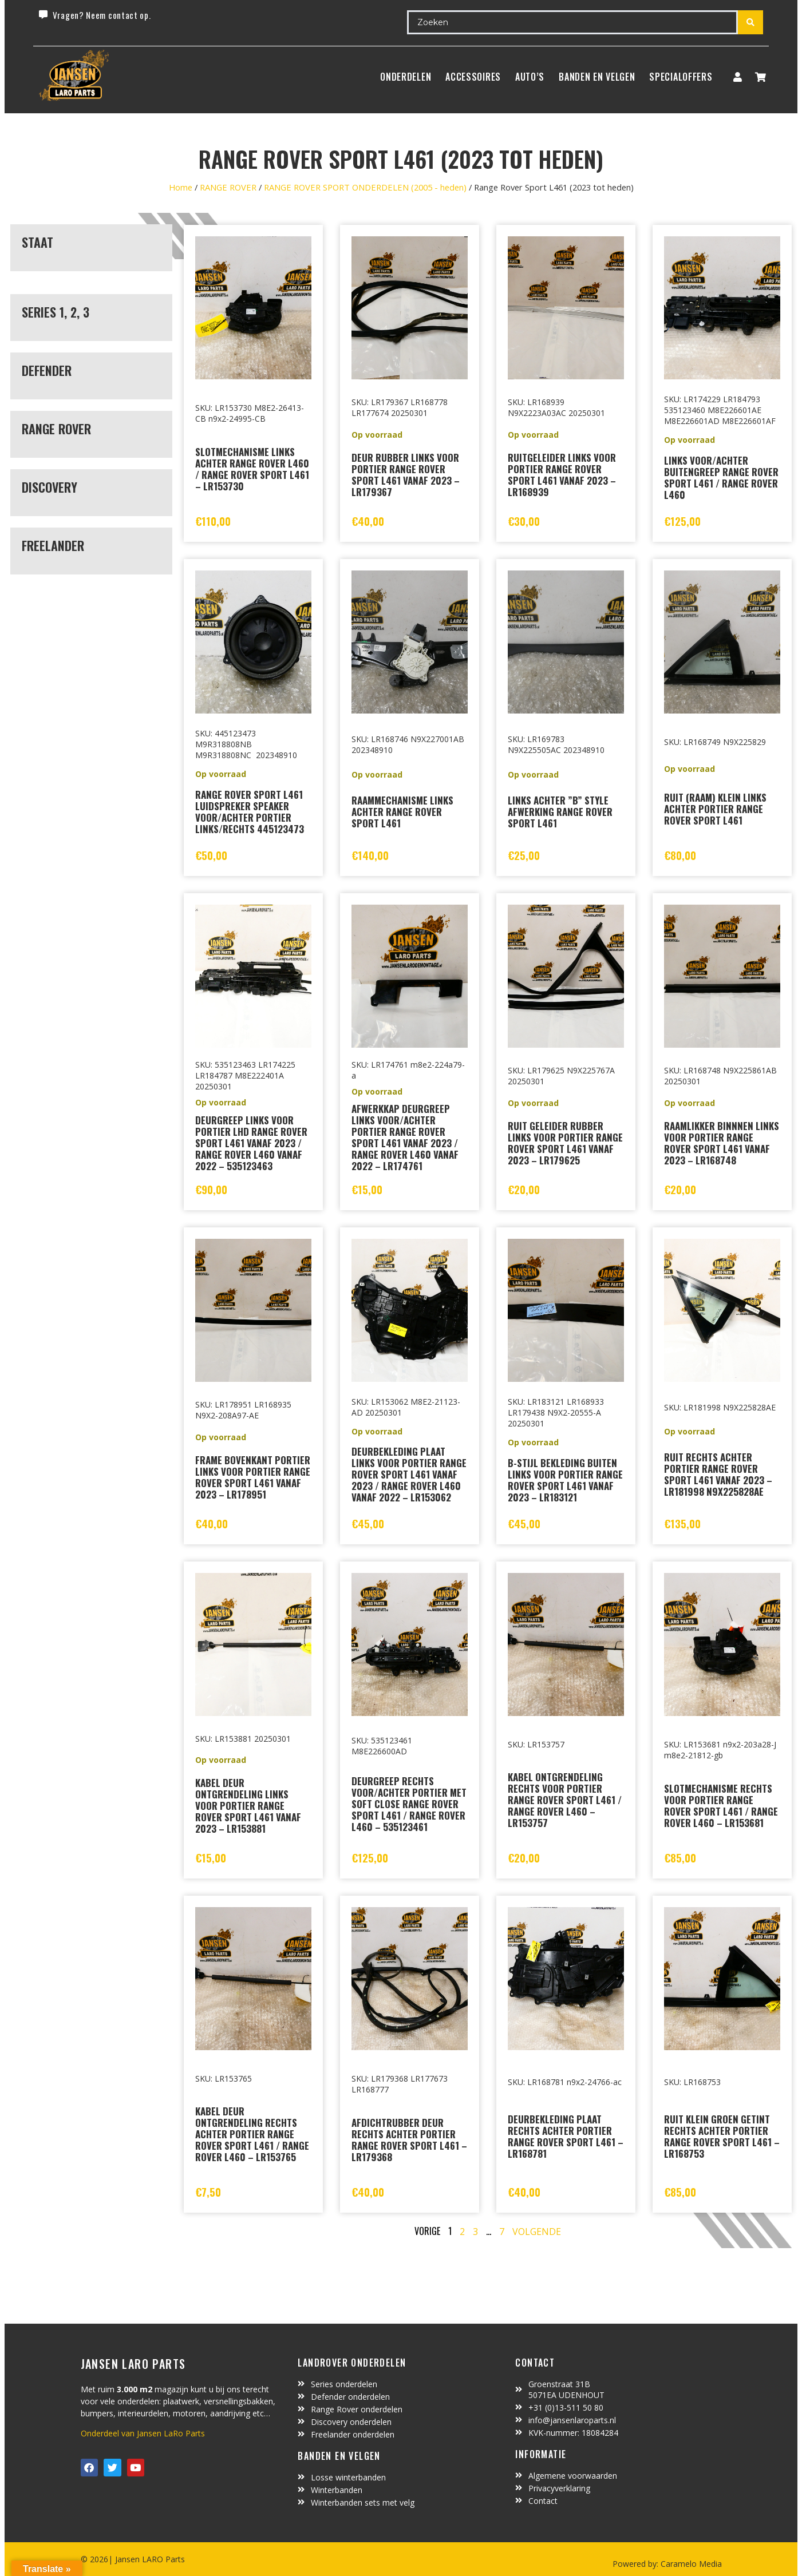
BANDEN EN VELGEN (597, 77)
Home (180, 187)
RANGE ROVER (228, 187)
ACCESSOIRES (473, 77)
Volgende (536, 2231)
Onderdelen (405, 77)
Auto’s (529, 77)
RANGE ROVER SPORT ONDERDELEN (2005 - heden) (365, 187)
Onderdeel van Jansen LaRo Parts (143, 2433)
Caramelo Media (690, 2563)
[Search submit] (750, 22)
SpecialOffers (680, 77)
